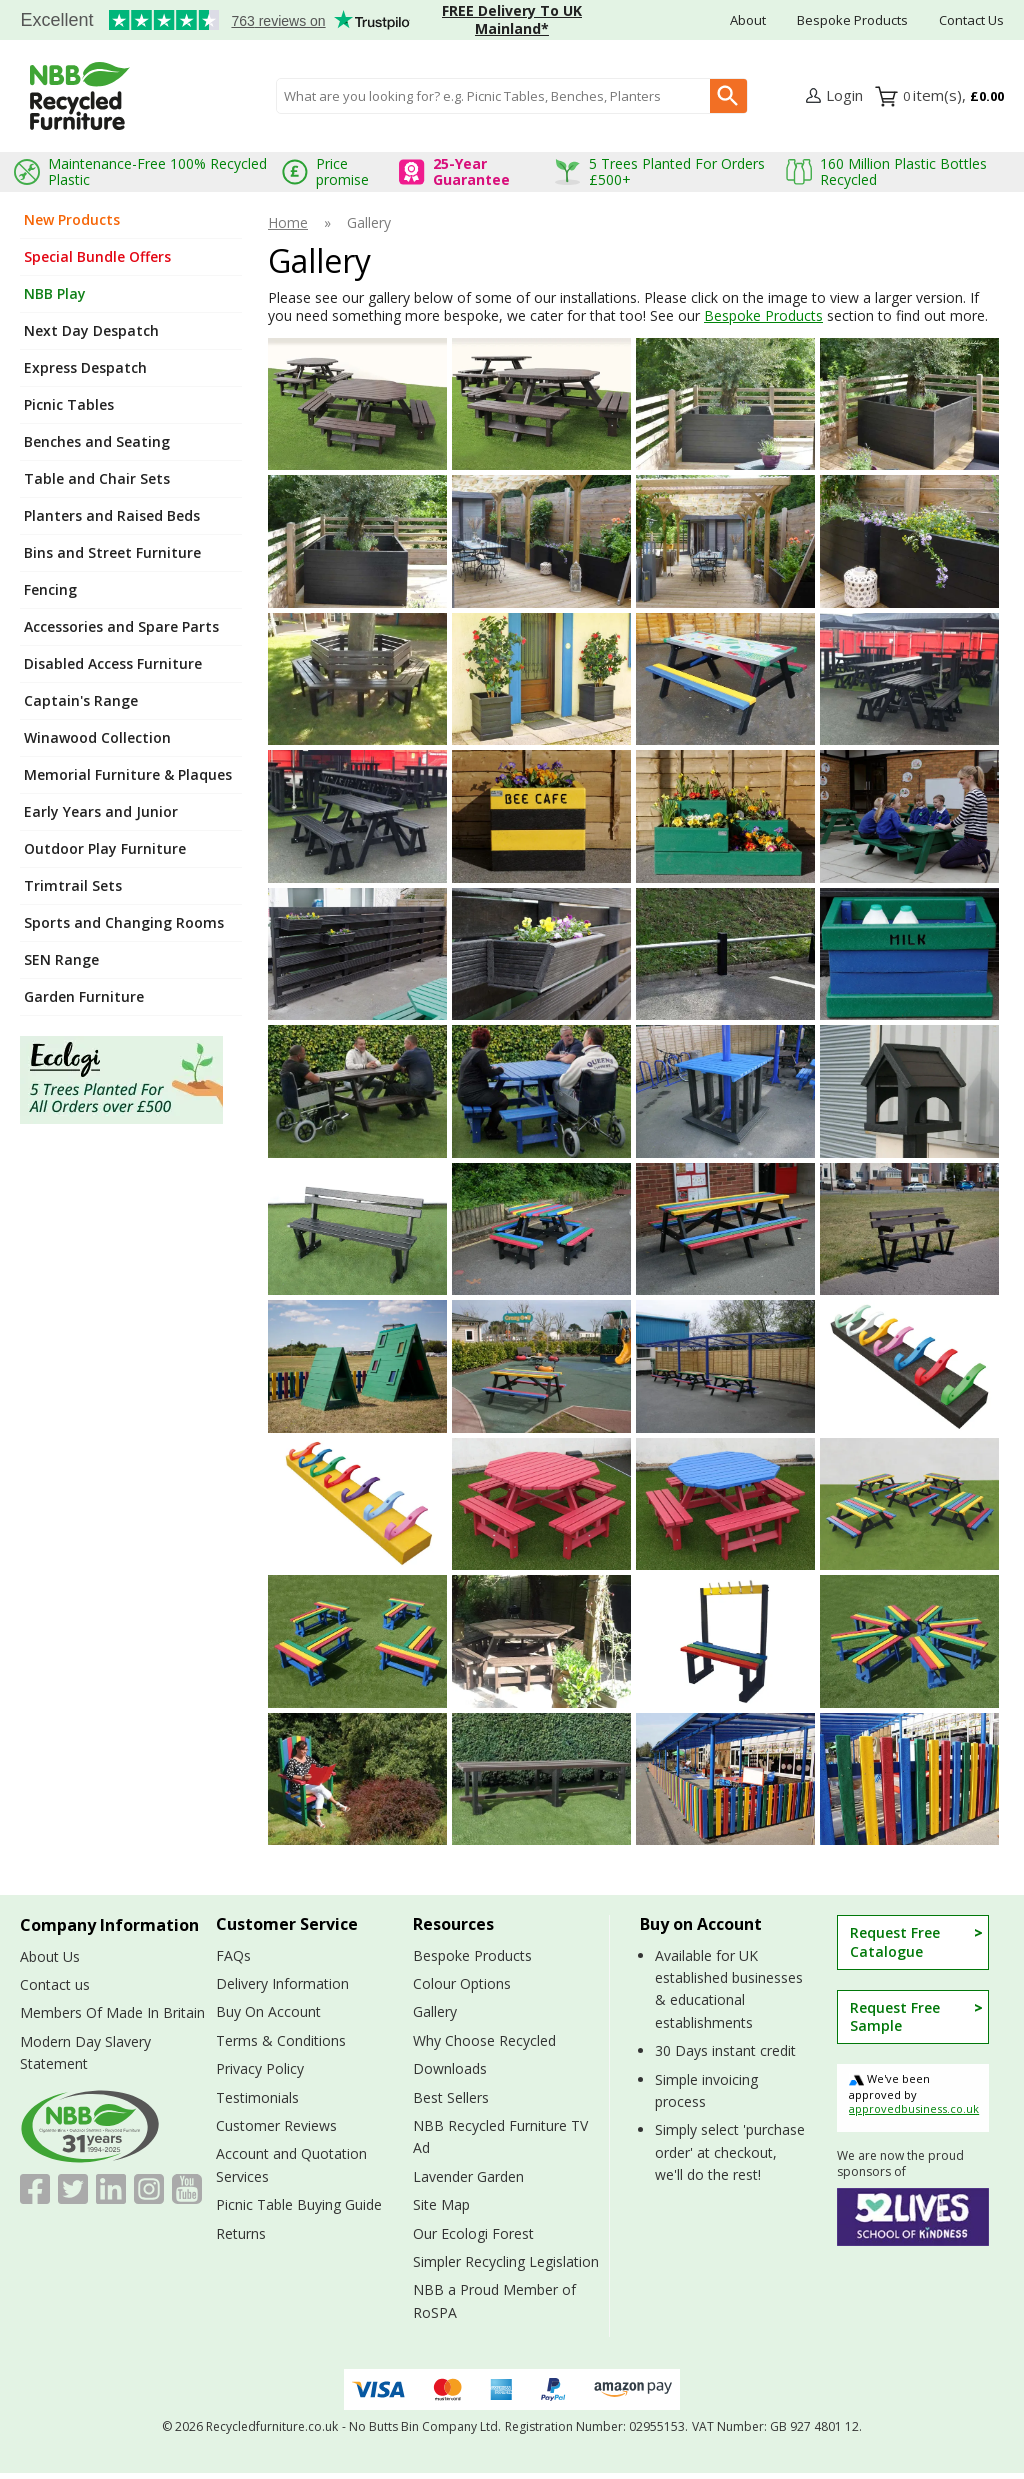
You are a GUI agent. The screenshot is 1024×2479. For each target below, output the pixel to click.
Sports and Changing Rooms (124, 922)
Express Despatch (85, 367)
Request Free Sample (895, 2016)
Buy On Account (268, 2011)
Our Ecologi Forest (473, 2233)
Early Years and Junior (101, 811)
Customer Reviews (276, 2125)
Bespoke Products (852, 20)
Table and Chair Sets (97, 478)
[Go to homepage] (80, 96)
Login (844, 95)
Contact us (55, 1984)
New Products (72, 219)
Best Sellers (451, 2097)
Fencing (50, 589)
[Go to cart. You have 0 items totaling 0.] (953, 96)
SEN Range (61, 959)
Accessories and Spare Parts (121, 626)
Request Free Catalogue (895, 1941)
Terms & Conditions (281, 2040)
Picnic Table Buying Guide (299, 2204)
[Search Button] (728, 96)
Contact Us (971, 20)
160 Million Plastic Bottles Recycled (903, 171)
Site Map (441, 2204)
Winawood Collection (97, 737)
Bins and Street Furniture (112, 552)
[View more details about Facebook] (35, 2189)
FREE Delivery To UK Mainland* (512, 19)
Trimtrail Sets (73, 885)
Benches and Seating (97, 441)
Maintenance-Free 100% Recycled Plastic (157, 171)
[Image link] (131, 1080)
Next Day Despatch (91, 330)
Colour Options (462, 1983)
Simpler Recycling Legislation (506, 2261)
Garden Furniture (84, 996)
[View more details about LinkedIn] (111, 2189)
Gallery (435, 2011)
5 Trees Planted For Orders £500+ (677, 171)
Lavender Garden (468, 2176)
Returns (241, 2233)
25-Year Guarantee (471, 171)
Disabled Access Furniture (113, 663)
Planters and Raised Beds (112, 515)
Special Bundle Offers (97, 256)
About (748, 20)
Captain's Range (81, 700)
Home (288, 223)
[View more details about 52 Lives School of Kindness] (913, 2217)
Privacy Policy (260, 2068)
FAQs (233, 1955)
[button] (834, 96)
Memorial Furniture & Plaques (128, 774)
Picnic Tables (69, 404)
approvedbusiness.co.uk (914, 2108)
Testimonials (205, 21)
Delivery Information (282, 1983)
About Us (50, 1956)
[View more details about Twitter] (73, 2189)
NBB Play (55, 293)
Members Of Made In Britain (112, 2012)
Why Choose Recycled (484, 2040)
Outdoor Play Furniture (105, 848)
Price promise (342, 171)
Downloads (450, 2068)
